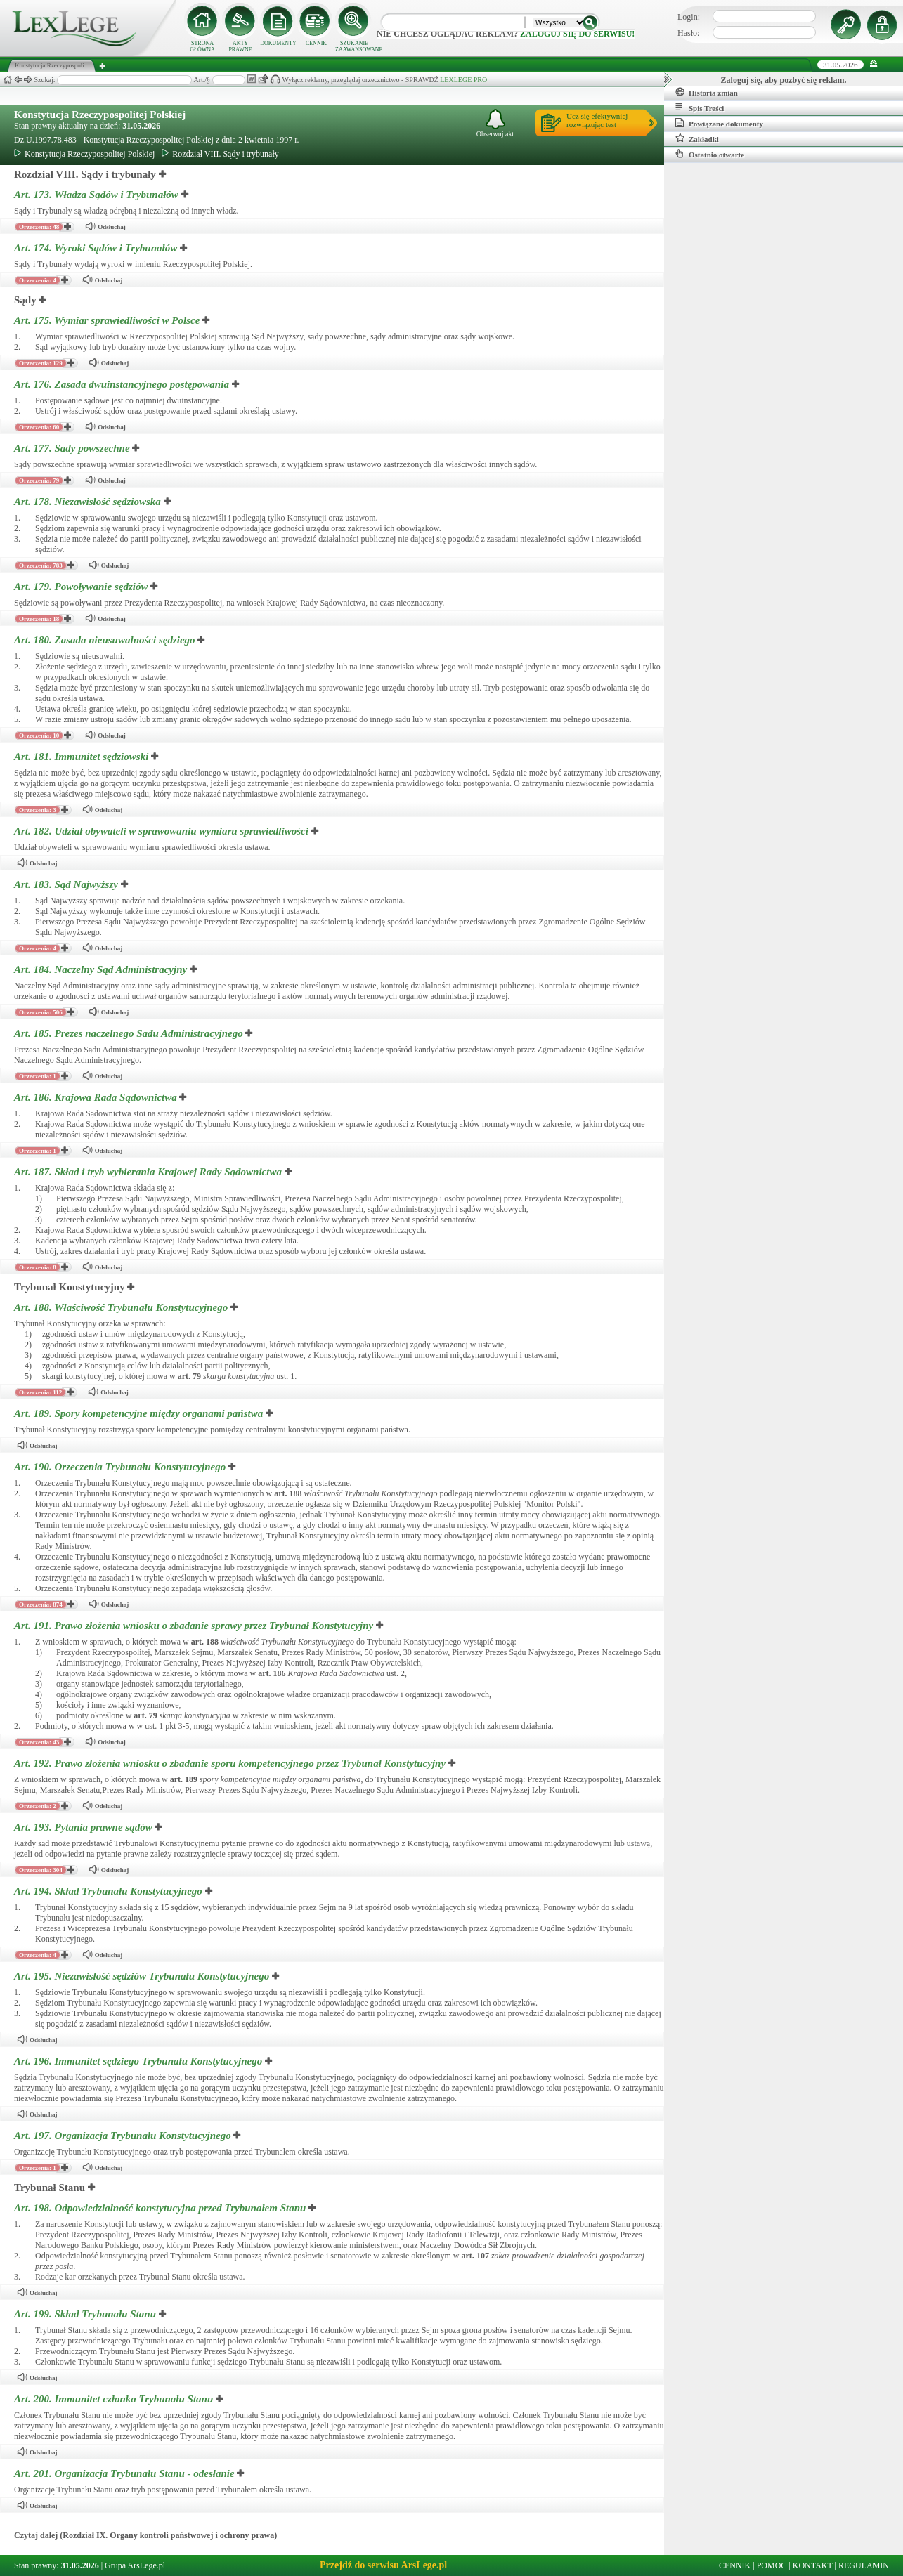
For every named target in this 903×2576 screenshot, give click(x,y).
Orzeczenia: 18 (39, 618)
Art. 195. (143, 1976)
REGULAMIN (863, 2565)
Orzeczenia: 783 (41, 565)
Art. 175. (108, 320)
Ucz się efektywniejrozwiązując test (597, 120)
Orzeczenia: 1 (37, 1076)
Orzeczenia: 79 (39, 480)
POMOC (772, 2565)
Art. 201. (125, 2473)
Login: (688, 17)
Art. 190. (121, 1466)
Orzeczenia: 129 (41, 363)
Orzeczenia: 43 (39, 1742)
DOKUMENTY (278, 43)
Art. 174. (97, 248)
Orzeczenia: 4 (37, 280)
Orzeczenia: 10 (39, 735)
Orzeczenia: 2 (37, 1806)
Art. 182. (162, 831)
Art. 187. (149, 1171)
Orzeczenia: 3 (37, 809)
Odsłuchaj (105, 226)
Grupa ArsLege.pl (135, 2565)
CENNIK (316, 43)
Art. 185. (129, 1033)
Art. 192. (231, 1763)
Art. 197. (123, 2135)
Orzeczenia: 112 (40, 1392)
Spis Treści (699, 107)
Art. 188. (122, 1307)
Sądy (25, 300)
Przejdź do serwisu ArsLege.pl (383, 2565)
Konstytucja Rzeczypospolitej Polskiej (100, 114)
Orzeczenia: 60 (39, 427)
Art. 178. (89, 501)
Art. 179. (82, 586)
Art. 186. (96, 1097)
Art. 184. (102, 969)
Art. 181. (82, 756)
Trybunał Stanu (49, 2187)
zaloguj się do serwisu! (577, 34)
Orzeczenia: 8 (37, 1267)
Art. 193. (84, 1827)
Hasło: (688, 33)
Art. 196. (139, 2061)
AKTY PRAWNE (240, 46)
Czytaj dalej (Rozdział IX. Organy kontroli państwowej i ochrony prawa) (145, 2535)
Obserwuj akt (495, 123)
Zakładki (697, 138)
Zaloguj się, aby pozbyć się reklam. (784, 80)
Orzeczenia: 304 (41, 1870)
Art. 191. (195, 1625)
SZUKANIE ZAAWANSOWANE (354, 46)
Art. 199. (86, 2314)
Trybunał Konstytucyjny (69, 1287)
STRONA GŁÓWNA (202, 46)
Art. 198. (161, 2208)
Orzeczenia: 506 (41, 1012)
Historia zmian (706, 92)
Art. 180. (105, 640)
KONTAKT (813, 2565)
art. (189, 1376)
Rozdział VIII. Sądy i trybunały (220, 154)
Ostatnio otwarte (709, 154)
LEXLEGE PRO (463, 80)
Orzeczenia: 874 (41, 1604)
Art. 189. (140, 1413)
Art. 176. (123, 384)
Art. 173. (97, 194)
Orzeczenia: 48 (39, 226)
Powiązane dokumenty (719, 123)
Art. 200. (115, 2399)
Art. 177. (73, 448)
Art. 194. (109, 1891)
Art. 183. (67, 884)
